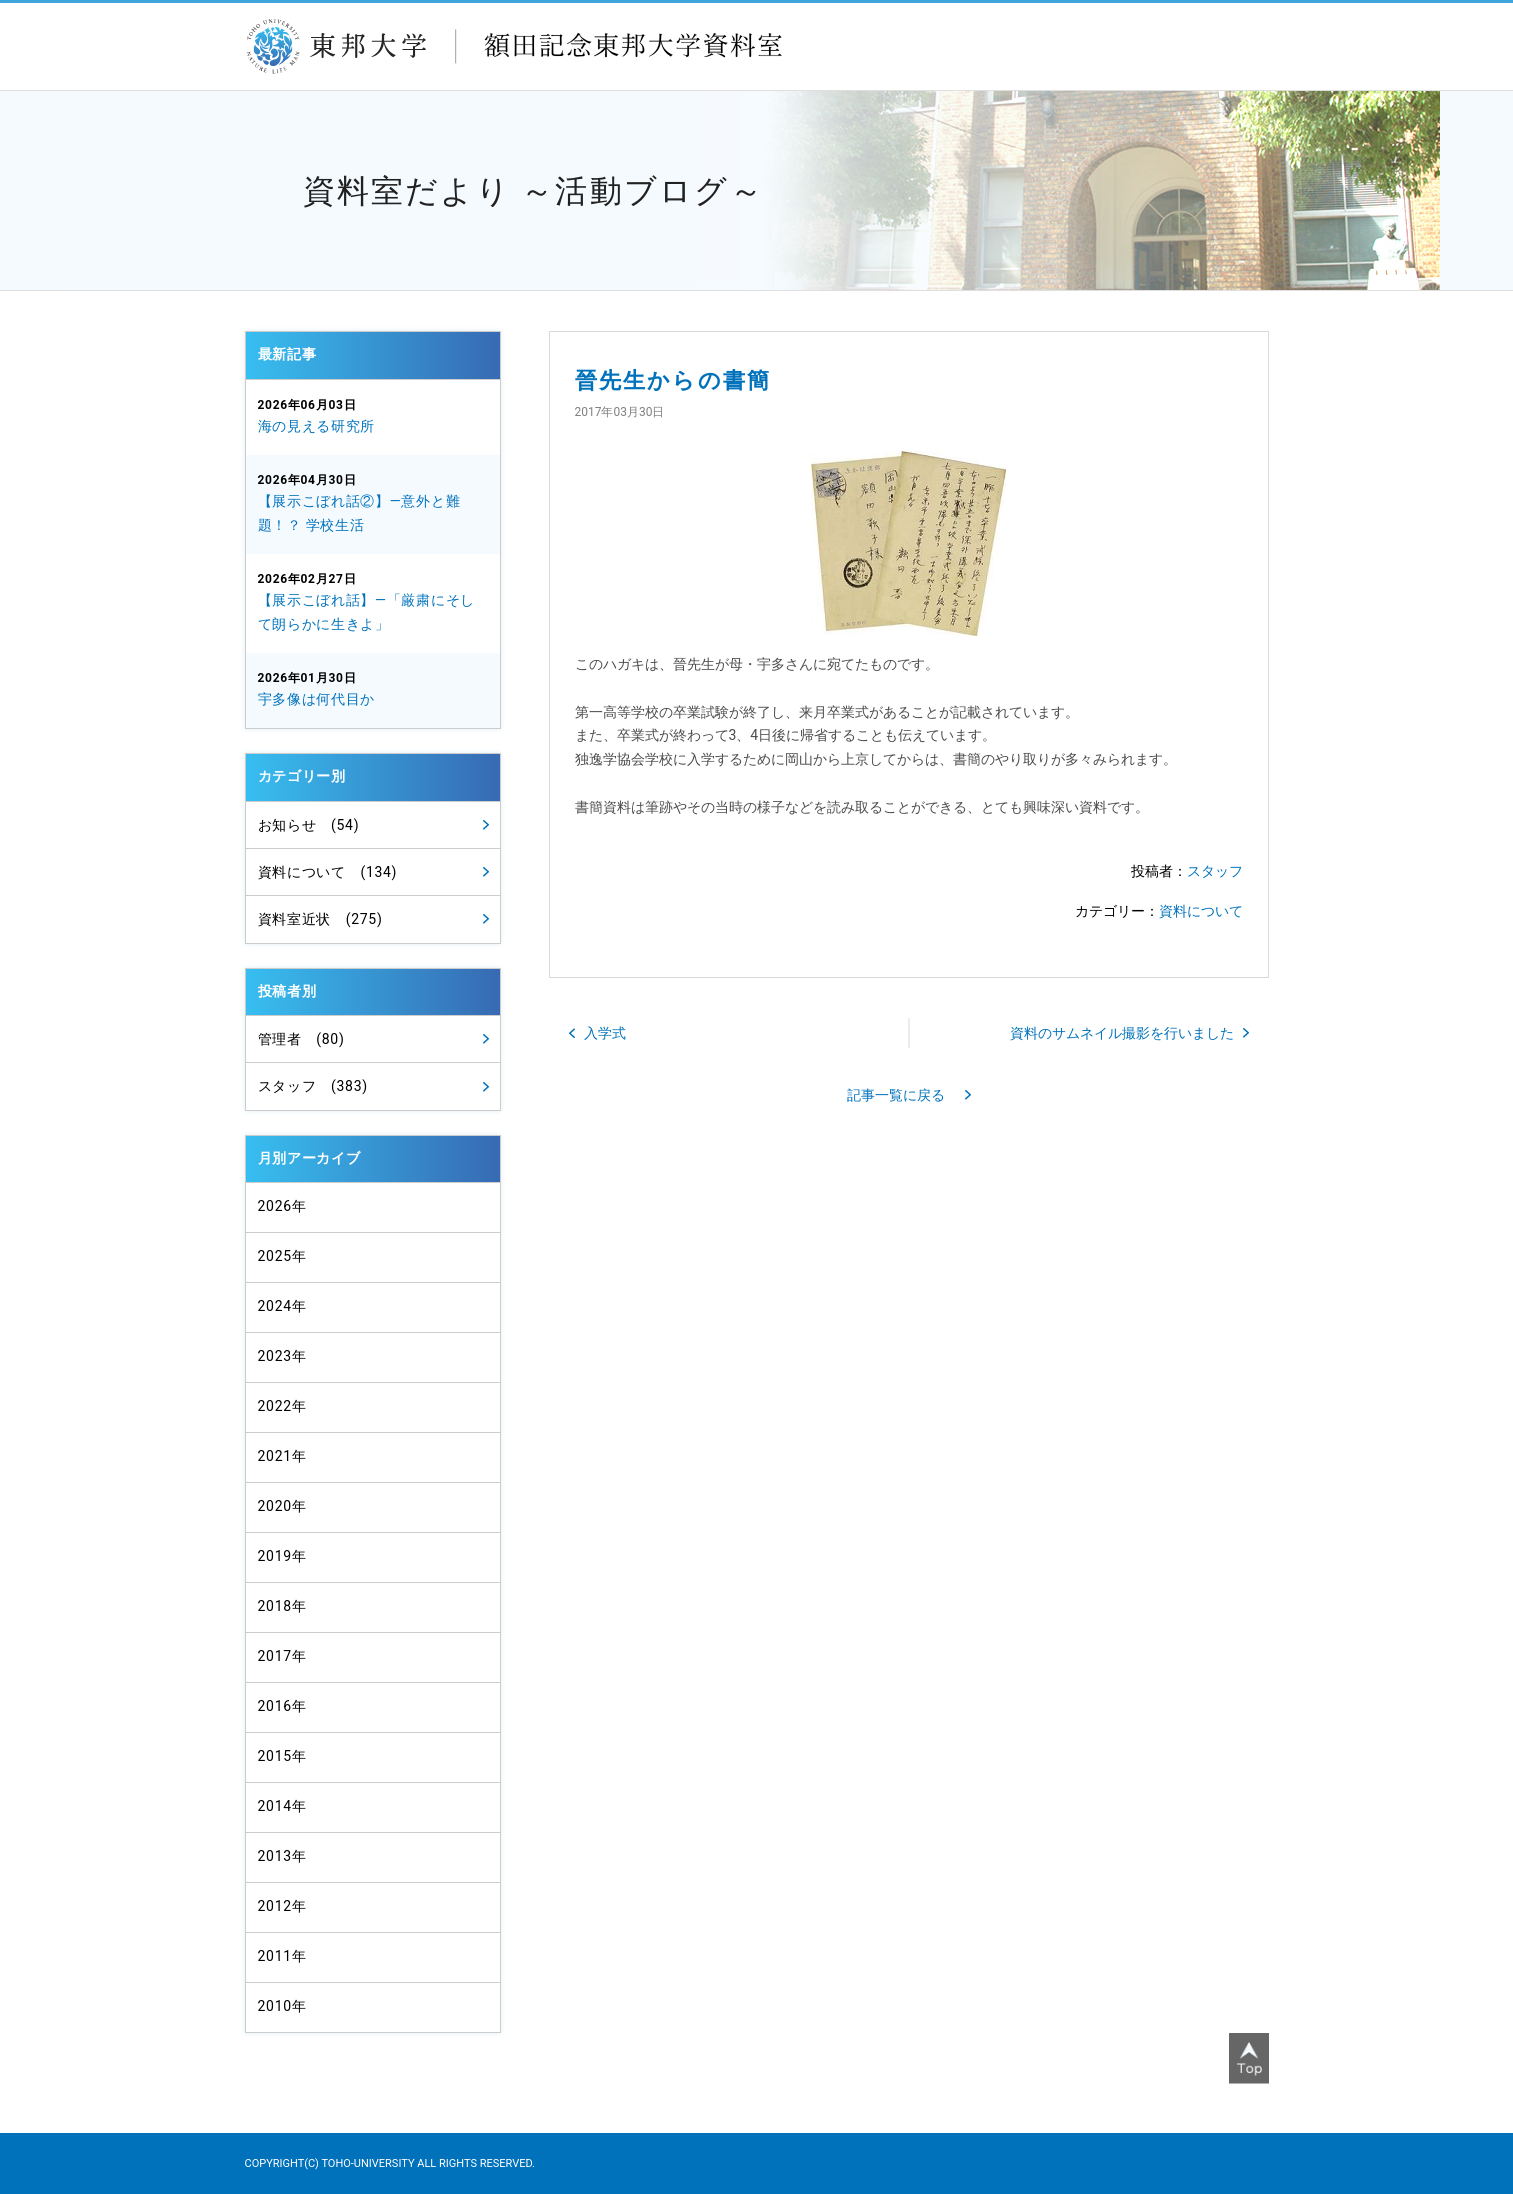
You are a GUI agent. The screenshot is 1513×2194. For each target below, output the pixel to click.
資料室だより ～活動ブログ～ (533, 191)
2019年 (282, 1556)
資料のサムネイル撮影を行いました (1122, 1033)
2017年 (282, 1656)
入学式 (605, 1033)
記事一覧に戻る (896, 1095)
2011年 (282, 1956)
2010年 (282, 2006)
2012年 (282, 1906)
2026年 (282, 1206)
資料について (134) (328, 872)
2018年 (282, 1606)
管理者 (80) (301, 1039)
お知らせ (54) (309, 825)
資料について (1201, 911)
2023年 (282, 1356)
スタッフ (1215, 871)
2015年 (282, 1756)
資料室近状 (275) (320, 919)
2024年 (282, 1306)
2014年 (282, 1806)
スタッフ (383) (313, 1086)
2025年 (282, 1256)
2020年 (282, 1506)
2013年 (282, 1856)
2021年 (282, 1456)
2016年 (282, 1706)
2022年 (282, 1406)
